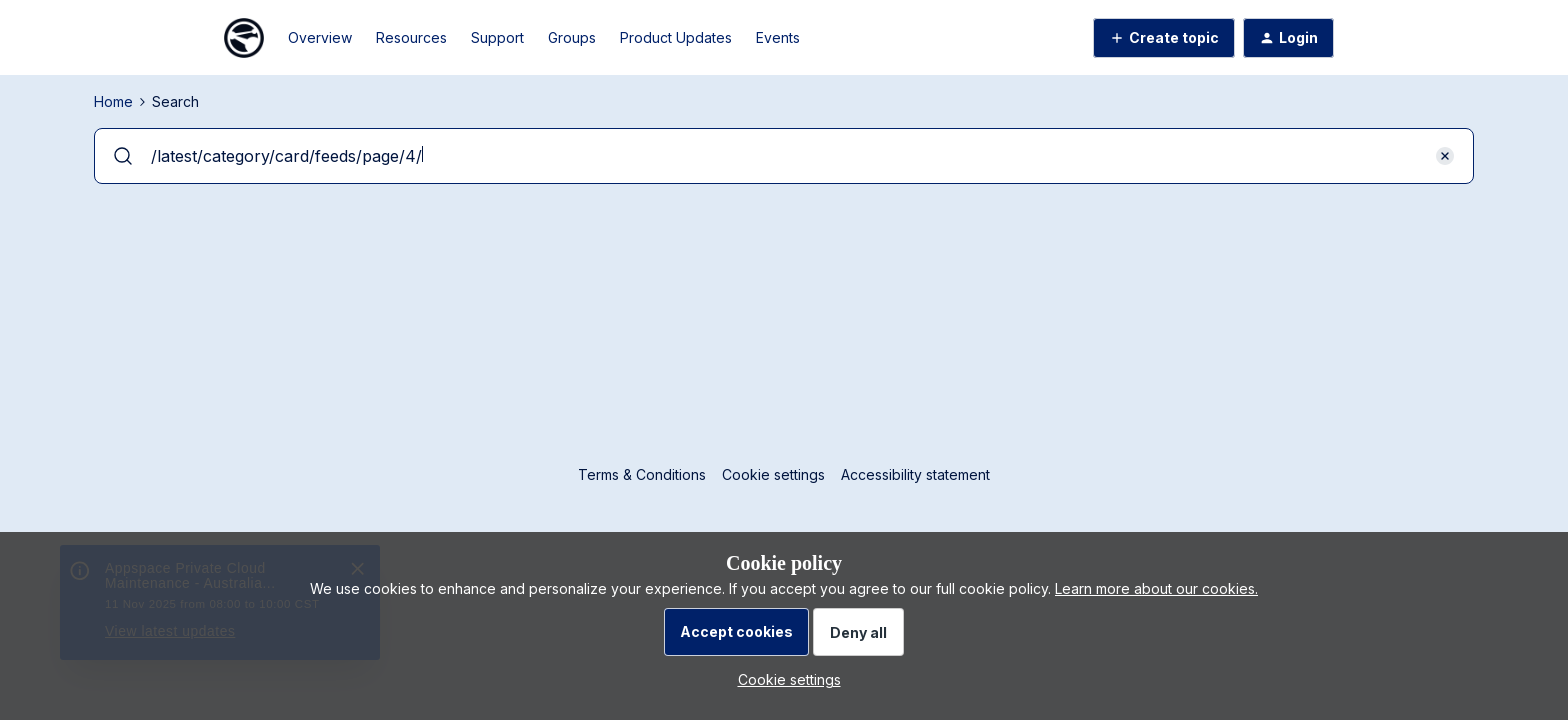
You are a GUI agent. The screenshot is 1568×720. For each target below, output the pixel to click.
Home (113, 101)
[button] (1164, 38)
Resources (411, 37)
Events (778, 37)
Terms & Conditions (642, 474)
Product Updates (676, 37)
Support (497, 37)
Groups (572, 37)
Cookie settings (773, 474)
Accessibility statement (915, 474)
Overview (320, 37)
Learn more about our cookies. (1156, 588)
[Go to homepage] (244, 38)
